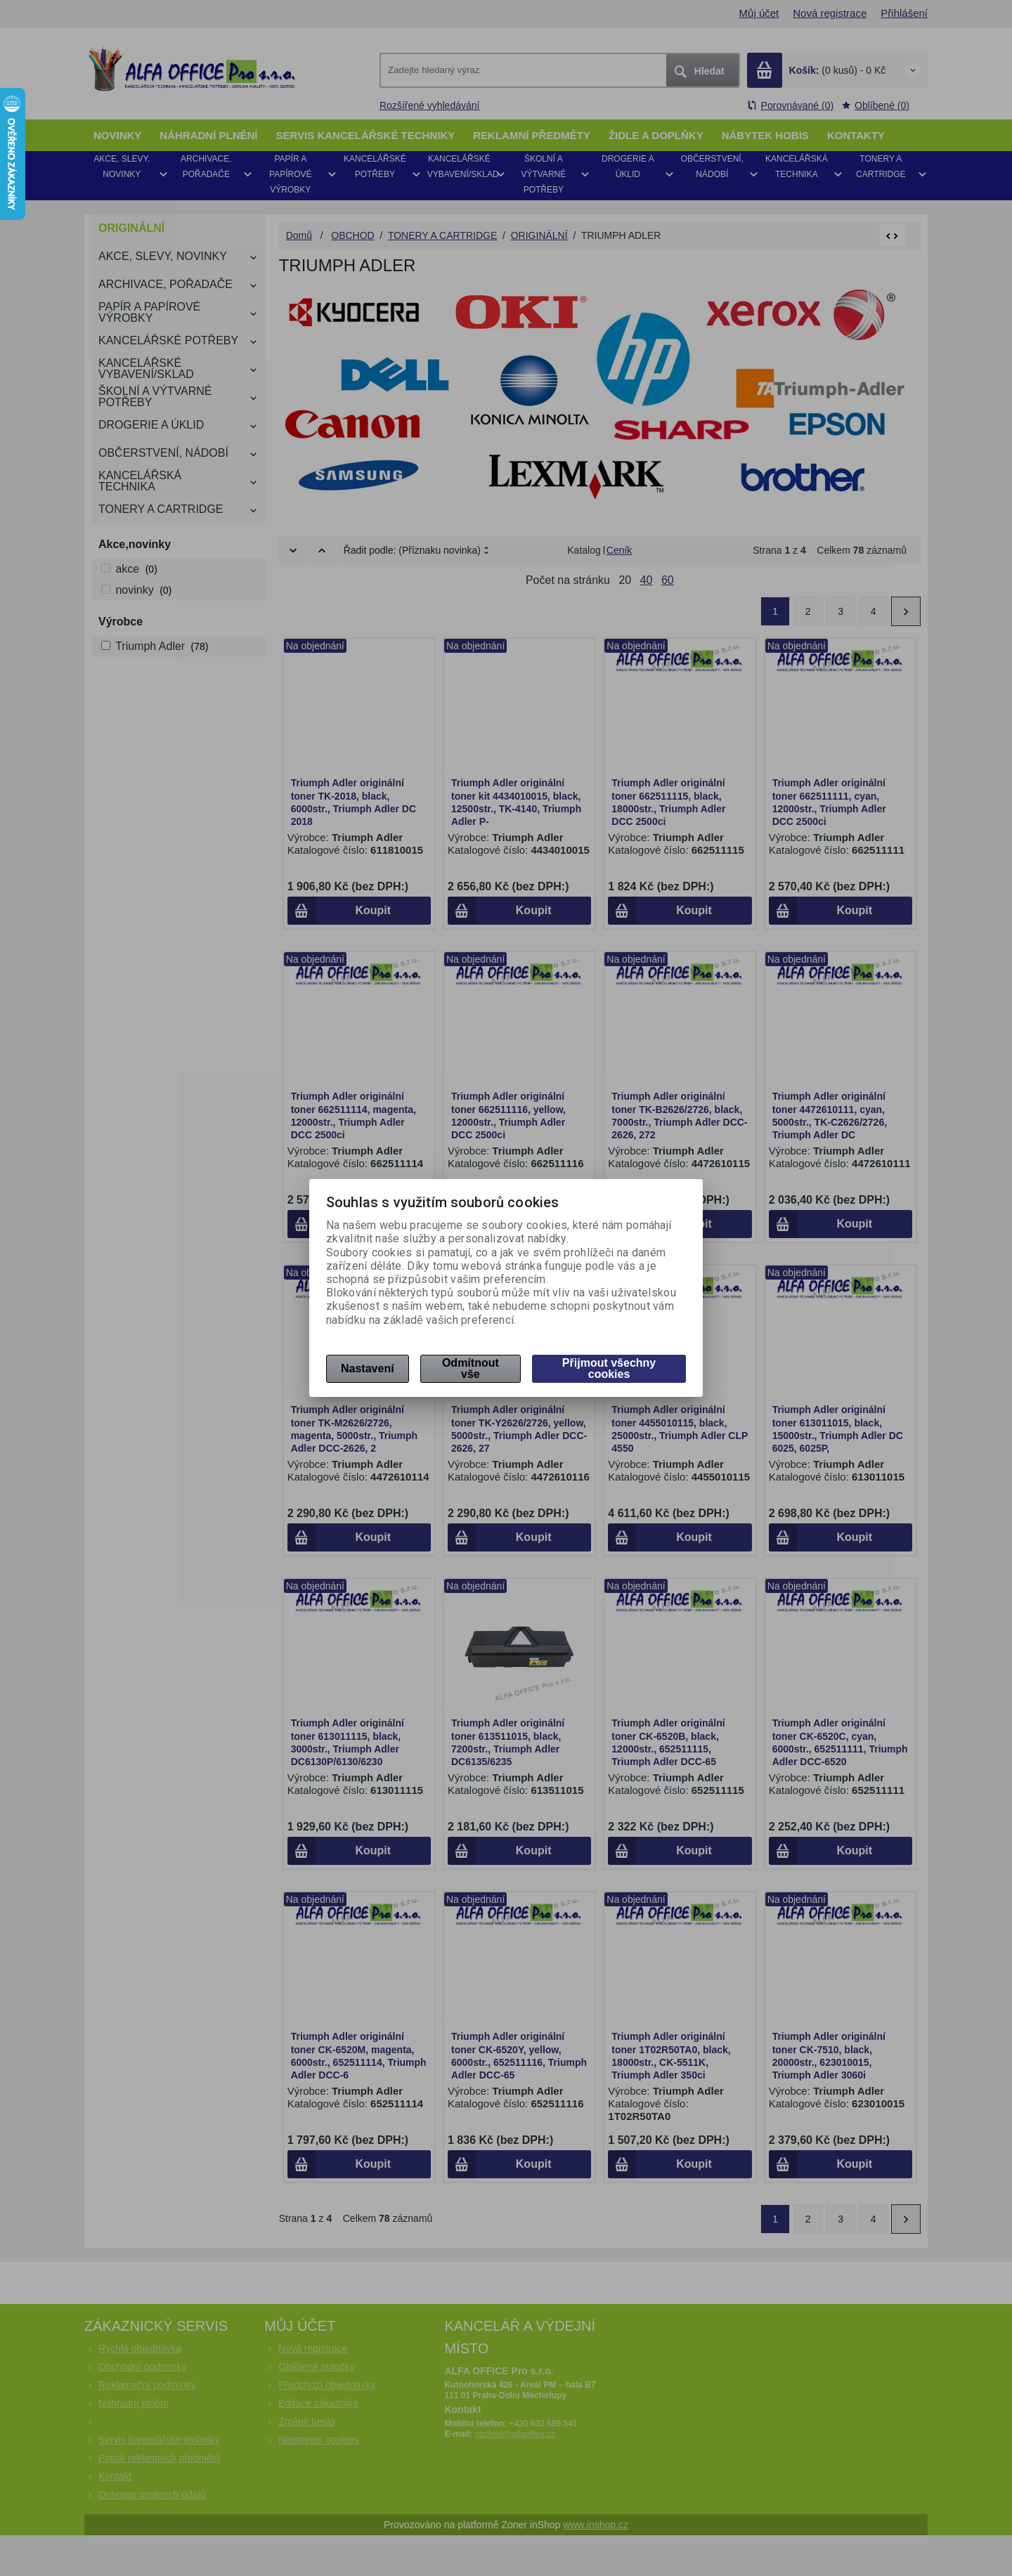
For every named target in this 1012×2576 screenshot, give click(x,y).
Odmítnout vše (470, 1368)
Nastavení (367, 1368)
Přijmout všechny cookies (609, 1368)
